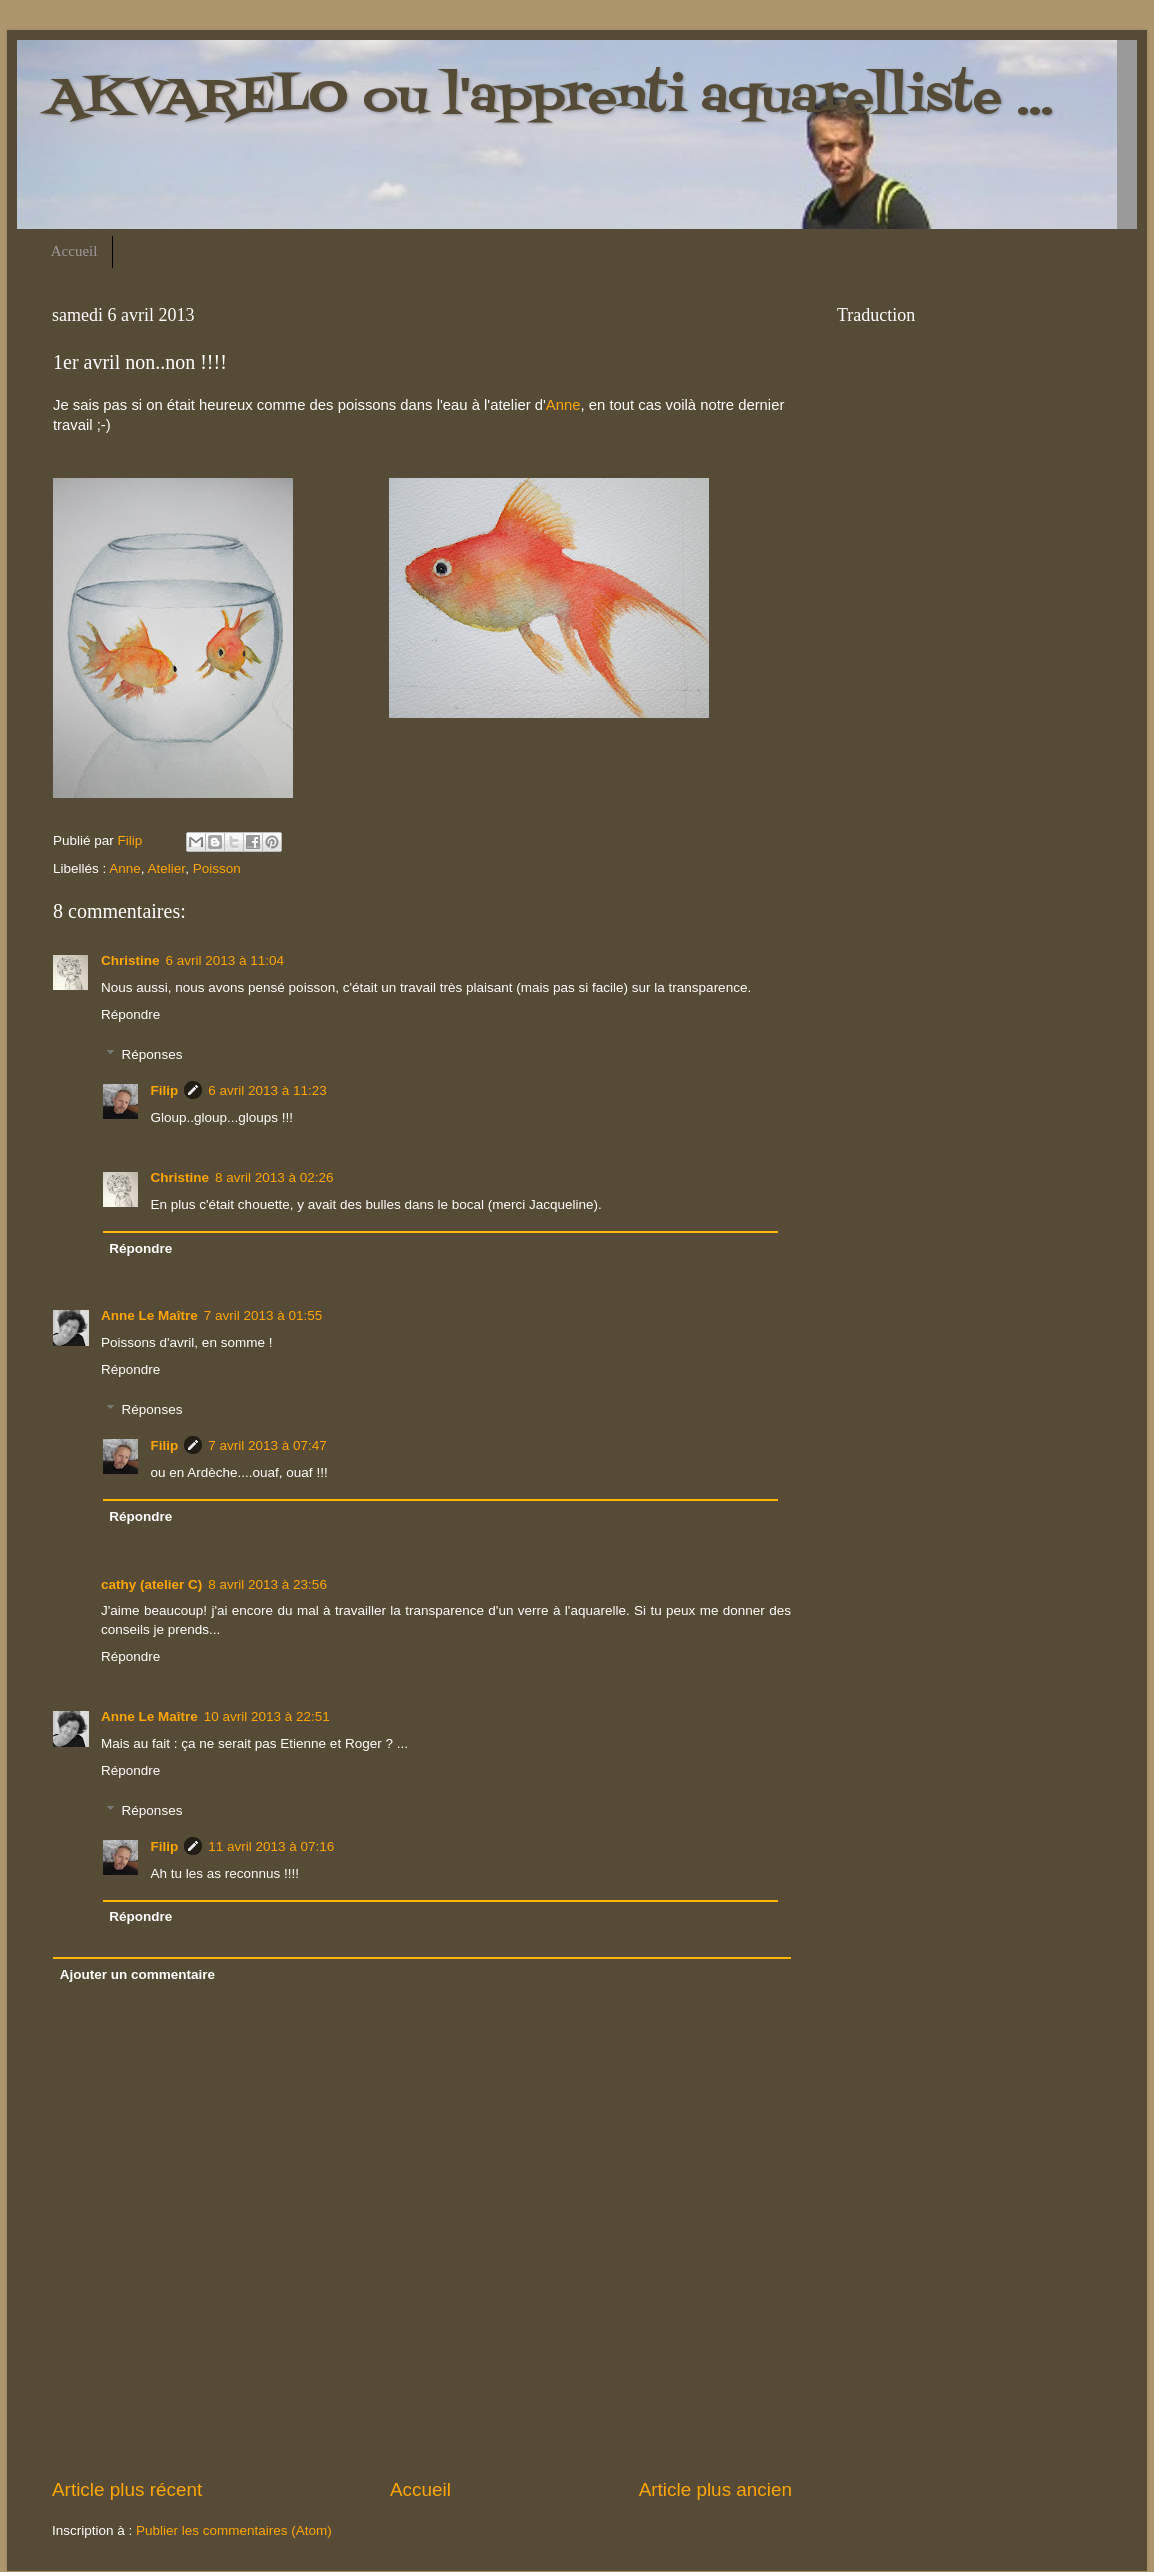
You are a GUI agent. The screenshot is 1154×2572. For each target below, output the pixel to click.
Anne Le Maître (149, 1315)
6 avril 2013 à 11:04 (225, 960)
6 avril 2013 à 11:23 (267, 1090)
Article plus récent (127, 2489)
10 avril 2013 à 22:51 (267, 1716)
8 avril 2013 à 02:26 (274, 1177)
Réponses (152, 1054)
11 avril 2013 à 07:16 (271, 1846)
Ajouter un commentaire (137, 1974)
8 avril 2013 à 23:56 (267, 1584)
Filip (165, 1090)
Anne (563, 405)
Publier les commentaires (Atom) (234, 2530)
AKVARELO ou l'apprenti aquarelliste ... (550, 98)
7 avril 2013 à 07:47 (267, 1445)
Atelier (167, 868)
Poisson (217, 868)
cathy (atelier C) (151, 1584)
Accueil (74, 251)
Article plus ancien (715, 2489)
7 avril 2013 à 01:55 (263, 1315)
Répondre (130, 1014)
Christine (130, 960)
